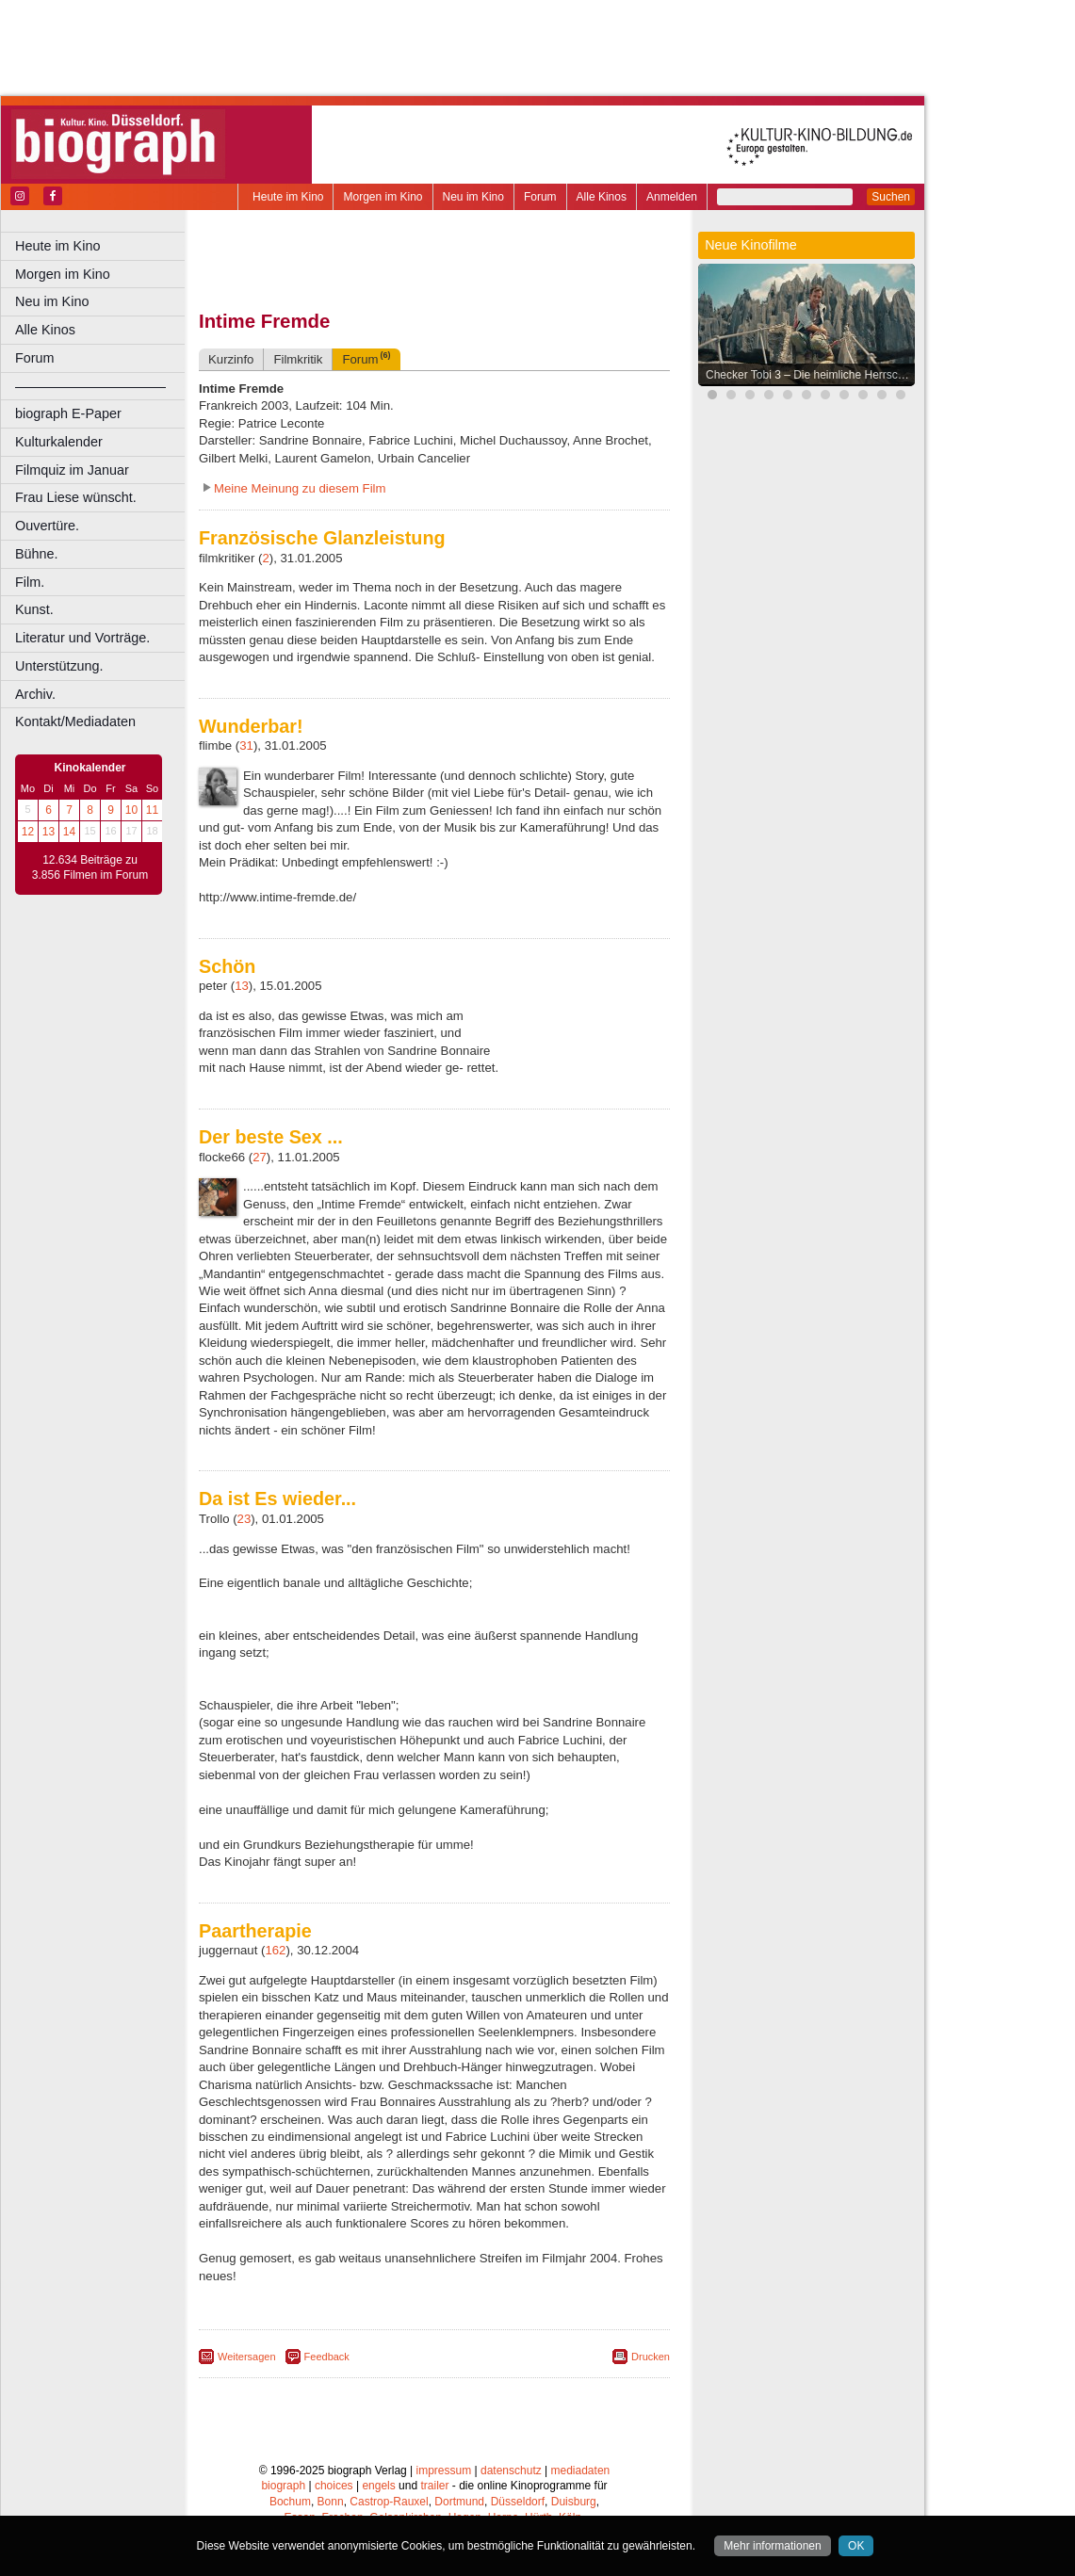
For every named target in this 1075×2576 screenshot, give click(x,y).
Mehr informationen (772, 2545)
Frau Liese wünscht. (76, 497)
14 (69, 831)
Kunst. (34, 609)
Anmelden (671, 196)
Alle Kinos (602, 196)
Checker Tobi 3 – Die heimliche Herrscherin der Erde (811, 374)
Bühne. (36, 553)
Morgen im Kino (382, 196)
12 (28, 831)
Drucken (650, 2356)
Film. (29, 582)
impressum (444, 2470)
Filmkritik (297, 359)
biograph (283, 2485)
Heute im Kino (287, 196)
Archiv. (35, 694)
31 (246, 745)
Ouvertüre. (47, 525)
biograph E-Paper (68, 413)
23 (244, 1519)
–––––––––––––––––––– (90, 386)
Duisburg (573, 2501)
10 (131, 810)
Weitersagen (247, 2356)
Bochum (290, 2501)
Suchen (890, 196)
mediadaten (581, 2470)
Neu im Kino (473, 196)
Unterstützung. (59, 665)
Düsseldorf (518, 2501)
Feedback (327, 2356)
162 (275, 1950)
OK (856, 2545)
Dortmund (459, 2501)
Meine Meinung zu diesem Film (300, 488)
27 (259, 1157)
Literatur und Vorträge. (82, 637)
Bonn (331, 2501)
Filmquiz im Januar (72, 470)
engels (378, 2485)
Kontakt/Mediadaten (75, 721)
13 (48, 831)
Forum (540, 196)
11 (152, 810)
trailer (434, 2485)
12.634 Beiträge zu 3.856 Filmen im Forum (90, 867)
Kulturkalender (59, 441)
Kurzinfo (230, 359)
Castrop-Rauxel (389, 2501)
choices (334, 2485)
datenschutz (511, 2470)
